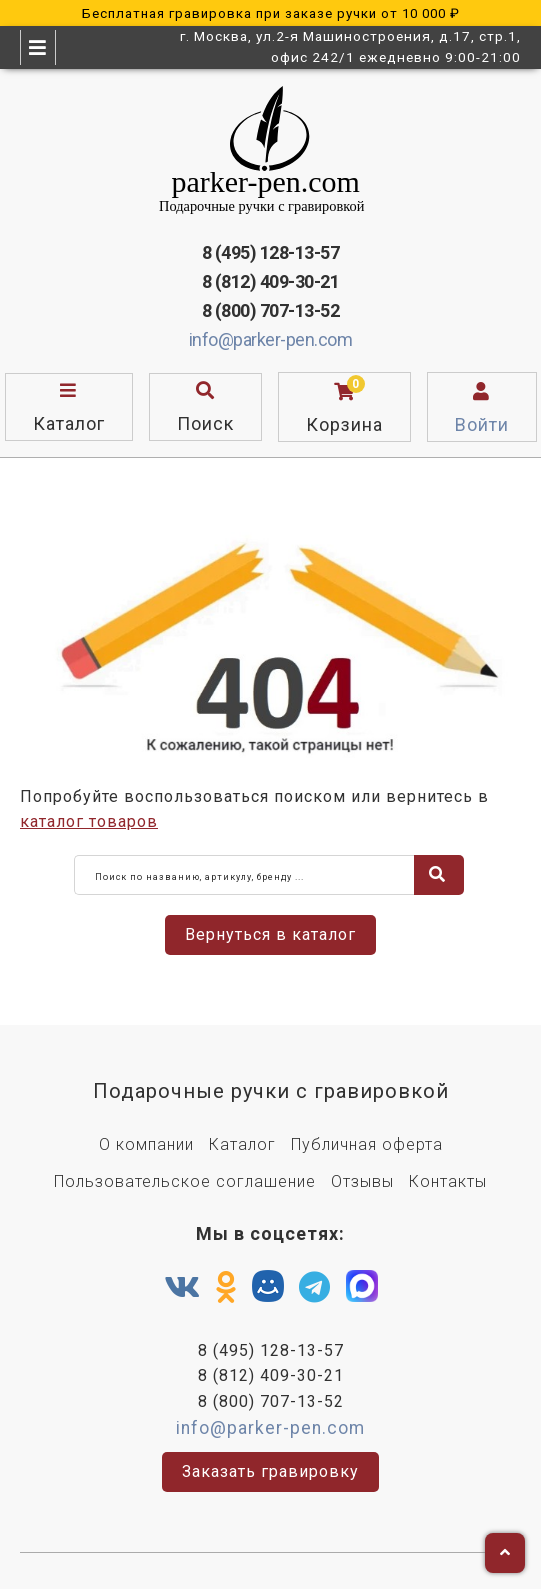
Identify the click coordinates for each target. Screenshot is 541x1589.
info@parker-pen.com (271, 339)
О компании (146, 1144)
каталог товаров (89, 821)
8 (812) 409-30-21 (271, 281)
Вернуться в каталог (270, 934)
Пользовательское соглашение (185, 1181)
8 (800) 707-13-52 (271, 310)
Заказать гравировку (270, 1471)
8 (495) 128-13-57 (271, 252)
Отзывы (362, 1181)
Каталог (242, 1144)
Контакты (448, 1181)
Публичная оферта (367, 1144)
